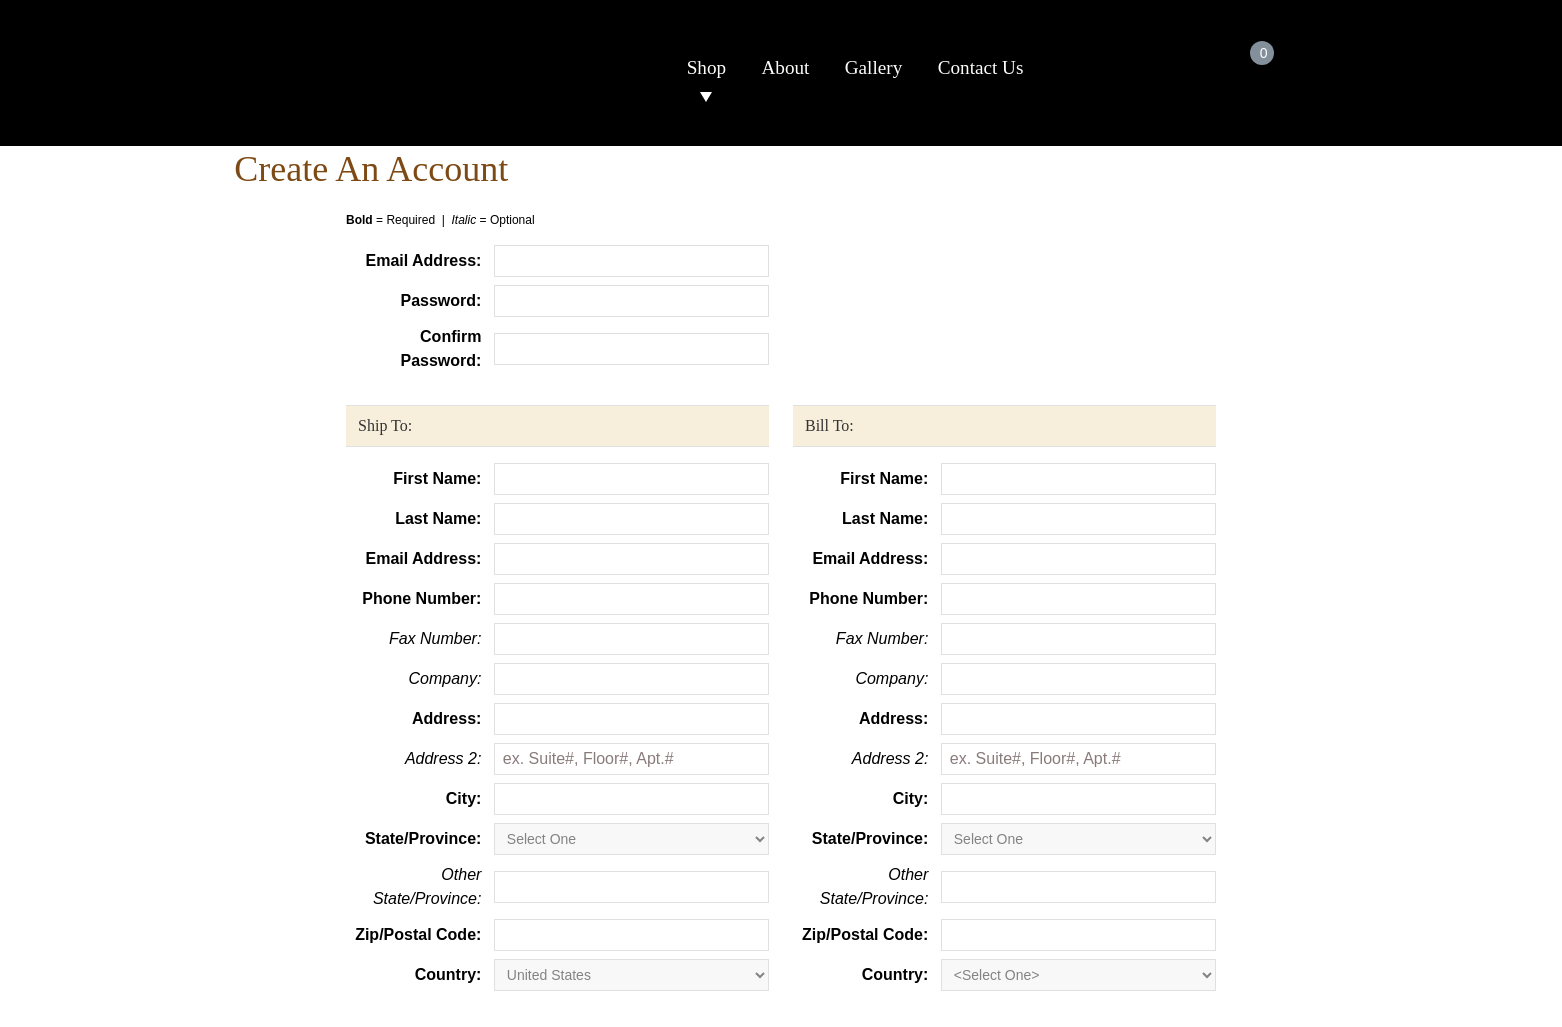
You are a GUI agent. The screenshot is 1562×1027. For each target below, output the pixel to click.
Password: (440, 300)
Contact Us (981, 67)
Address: (446, 718)
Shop (706, 67)
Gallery (874, 67)
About (785, 67)
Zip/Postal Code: (418, 934)
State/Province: (423, 838)
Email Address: (423, 260)
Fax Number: (435, 638)
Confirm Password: (440, 348)
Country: (448, 974)
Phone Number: (421, 598)
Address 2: (443, 758)
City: (464, 798)
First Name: (437, 478)
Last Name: (438, 518)
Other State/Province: (427, 886)
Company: (444, 678)
